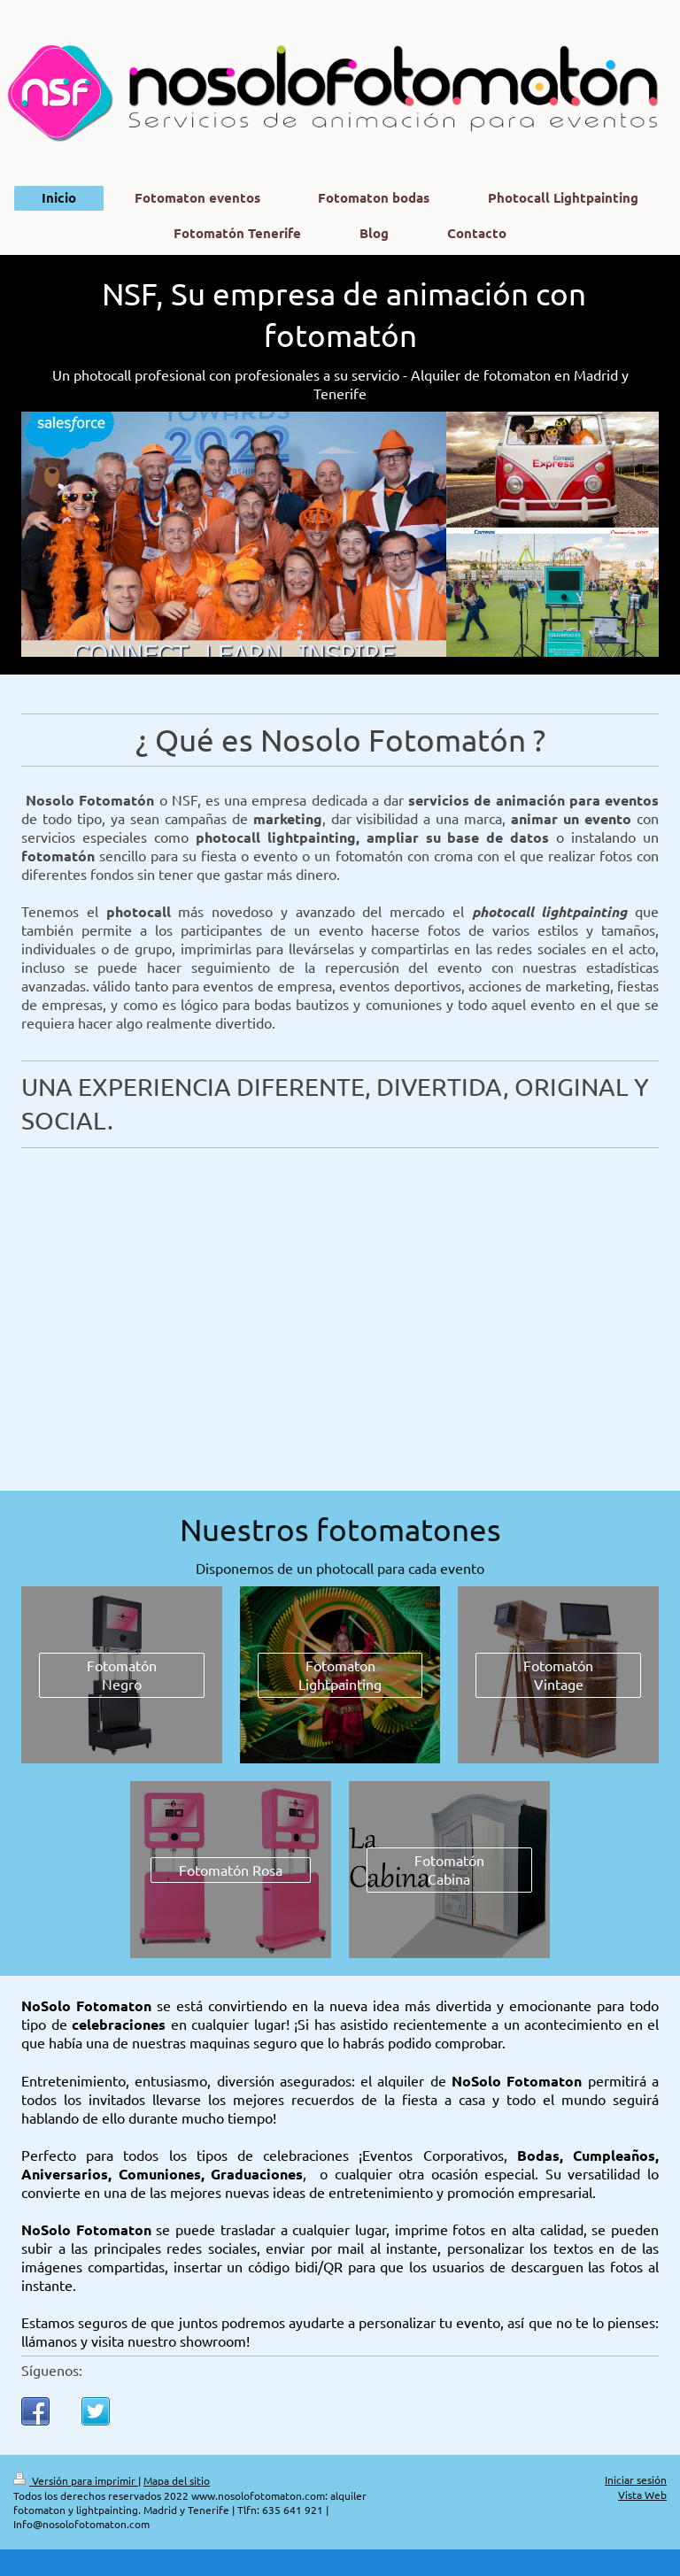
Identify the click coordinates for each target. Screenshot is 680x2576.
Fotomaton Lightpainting (340, 1674)
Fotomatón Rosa (230, 1869)
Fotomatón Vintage (558, 1674)
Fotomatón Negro (122, 1674)
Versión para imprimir (75, 2480)
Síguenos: (51, 2370)
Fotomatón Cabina (449, 1869)
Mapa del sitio (176, 2480)
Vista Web (642, 2494)
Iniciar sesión (636, 2479)
